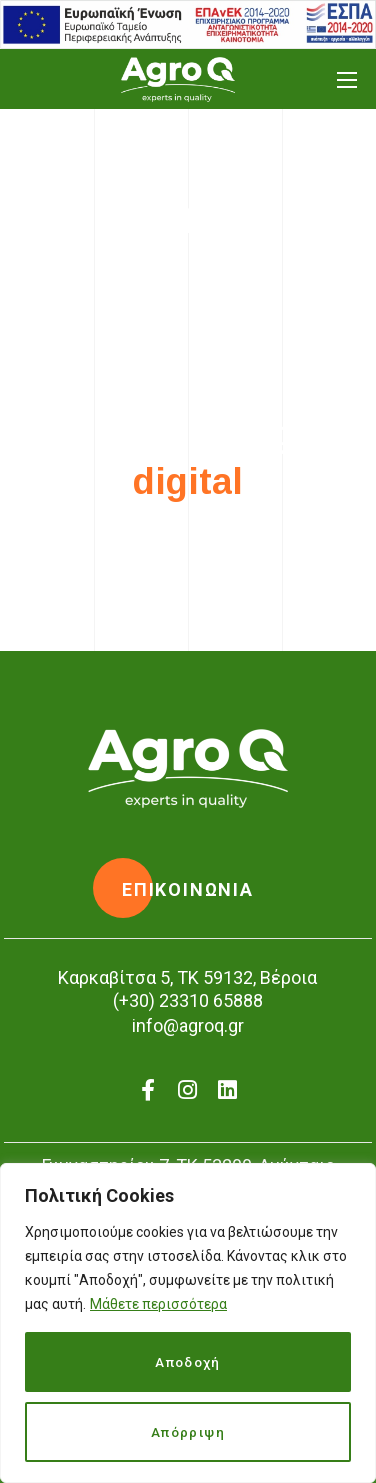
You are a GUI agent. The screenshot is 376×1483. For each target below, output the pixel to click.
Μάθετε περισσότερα (158, 1304)
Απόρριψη (188, 1432)
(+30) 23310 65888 (188, 1000)
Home (145, 268)
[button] (188, 890)
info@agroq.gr (188, 1025)
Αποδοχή (188, 1362)
